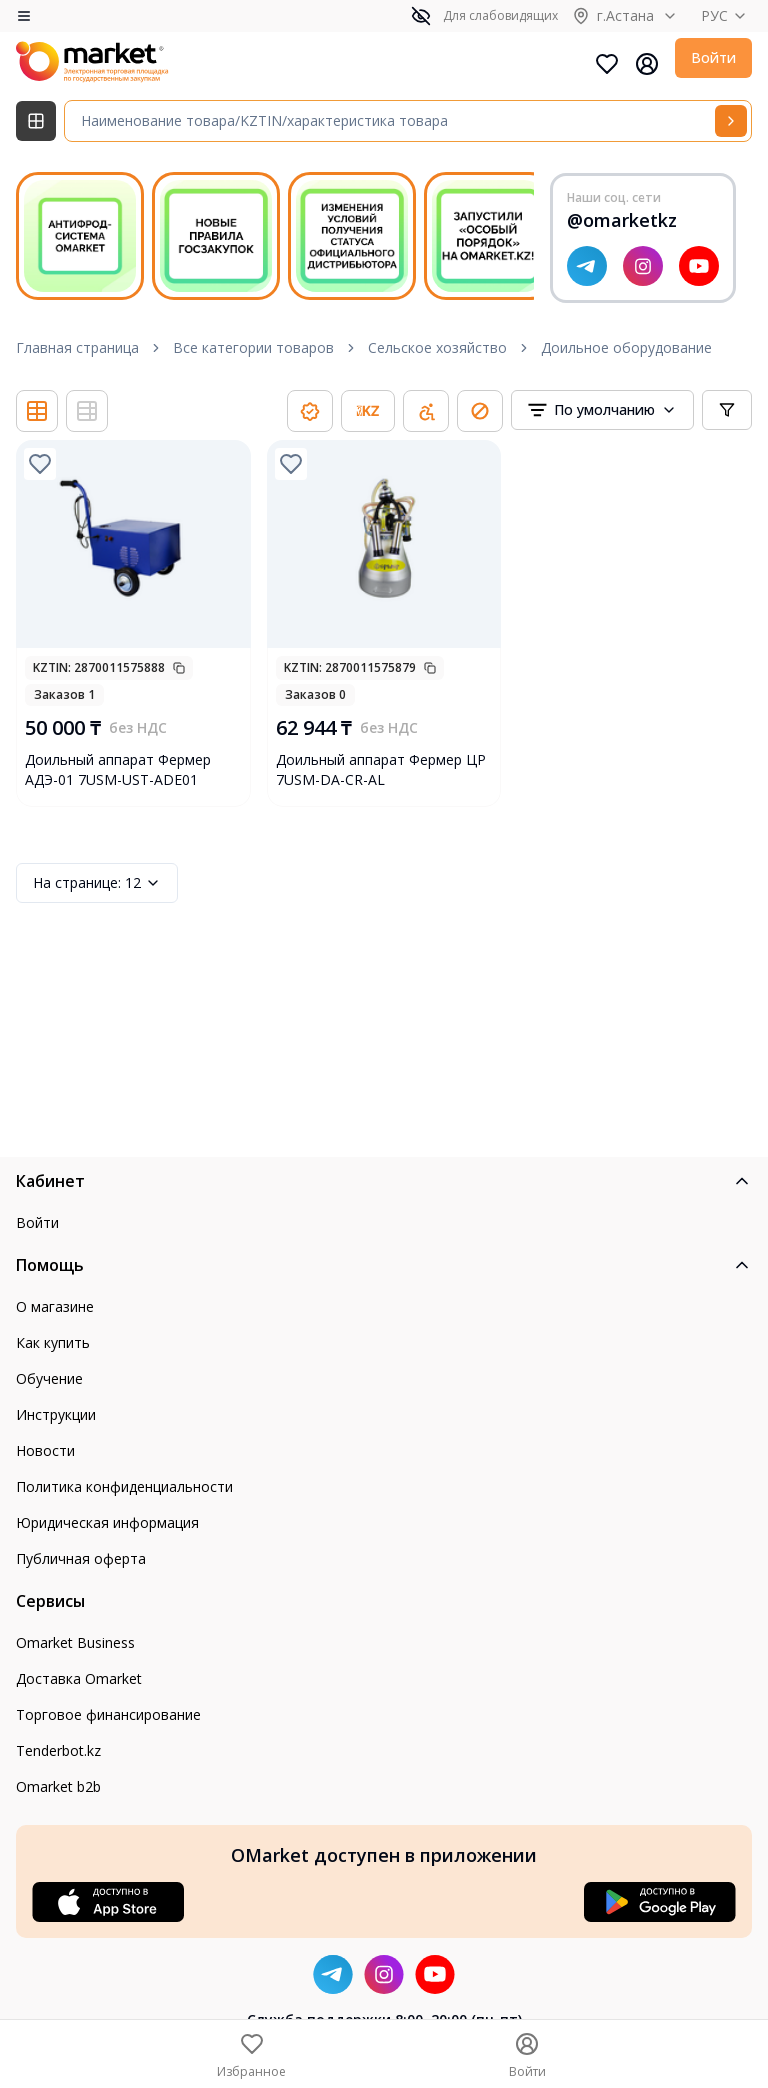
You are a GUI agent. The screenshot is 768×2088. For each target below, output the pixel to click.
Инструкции (56, 1414)
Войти (713, 57)
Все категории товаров (253, 347)
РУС (726, 15)
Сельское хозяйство (437, 347)
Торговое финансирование (108, 1714)
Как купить (53, 1342)
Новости (45, 1450)
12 (97, 883)
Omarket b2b (58, 1786)
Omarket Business (75, 1642)
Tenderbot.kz (58, 1750)
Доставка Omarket (79, 1678)
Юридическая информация (107, 1522)
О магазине (55, 1306)
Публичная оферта (81, 1558)
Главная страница (77, 347)
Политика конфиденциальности (124, 1486)
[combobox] (602, 410)
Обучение (49, 1378)
